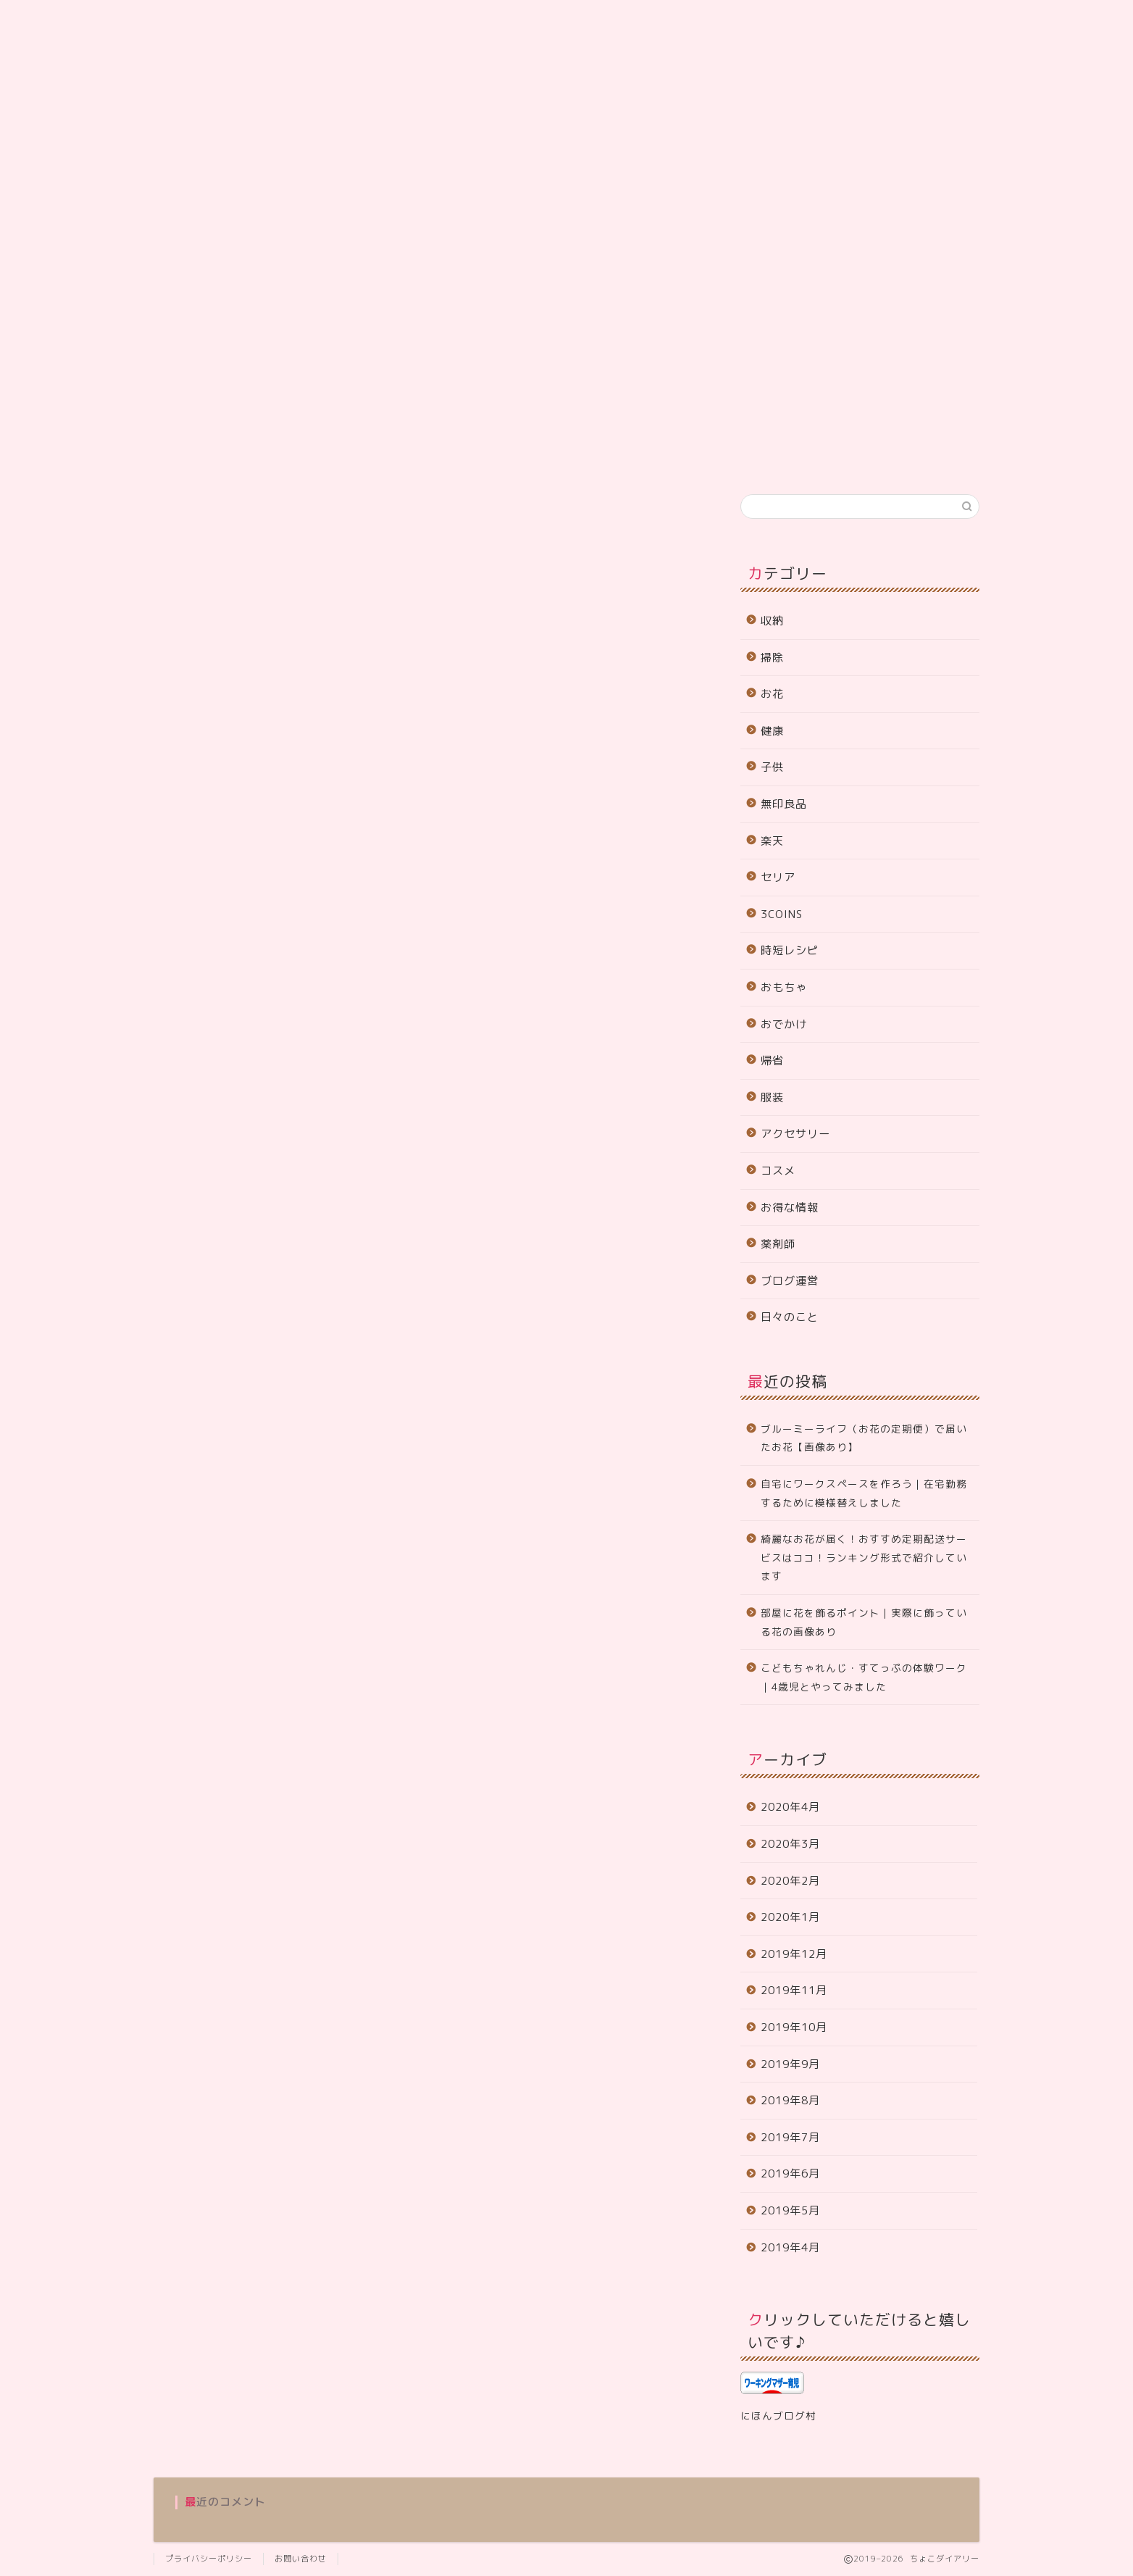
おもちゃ (784, 987)
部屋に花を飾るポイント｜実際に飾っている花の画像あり (864, 1622)
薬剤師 (778, 1243)
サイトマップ (292, 454)
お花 (772, 693)
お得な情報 (790, 1207)
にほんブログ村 (778, 2415)
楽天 (772, 841)
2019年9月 (790, 2064)
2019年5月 (790, 2210)
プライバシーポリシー (404, 454)
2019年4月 (790, 2247)
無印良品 (784, 804)
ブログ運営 (790, 1280)
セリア (778, 877)
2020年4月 (790, 1806)
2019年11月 (794, 1990)
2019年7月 (790, 2137)
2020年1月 (790, 1917)
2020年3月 (790, 1843)
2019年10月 (794, 2027)
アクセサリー (795, 1133)
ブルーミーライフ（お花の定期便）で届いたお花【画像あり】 (864, 1438)
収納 (772, 620)
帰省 (772, 1060)
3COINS (782, 914)
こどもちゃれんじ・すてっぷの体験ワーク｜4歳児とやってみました (864, 1677)
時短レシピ (790, 950)
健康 (772, 730)
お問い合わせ (516, 454)
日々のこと (790, 1317)
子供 (772, 767)
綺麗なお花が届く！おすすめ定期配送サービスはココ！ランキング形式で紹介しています (864, 1557)
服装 (772, 1097)
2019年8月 (790, 2100)
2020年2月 (790, 1880)
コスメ (778, 1170)
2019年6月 (790, 2173)
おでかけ (784, 1024)
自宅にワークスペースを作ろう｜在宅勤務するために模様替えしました (864, 1493)
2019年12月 (794, 1954)
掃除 (772, 657)
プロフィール (200, 454)
